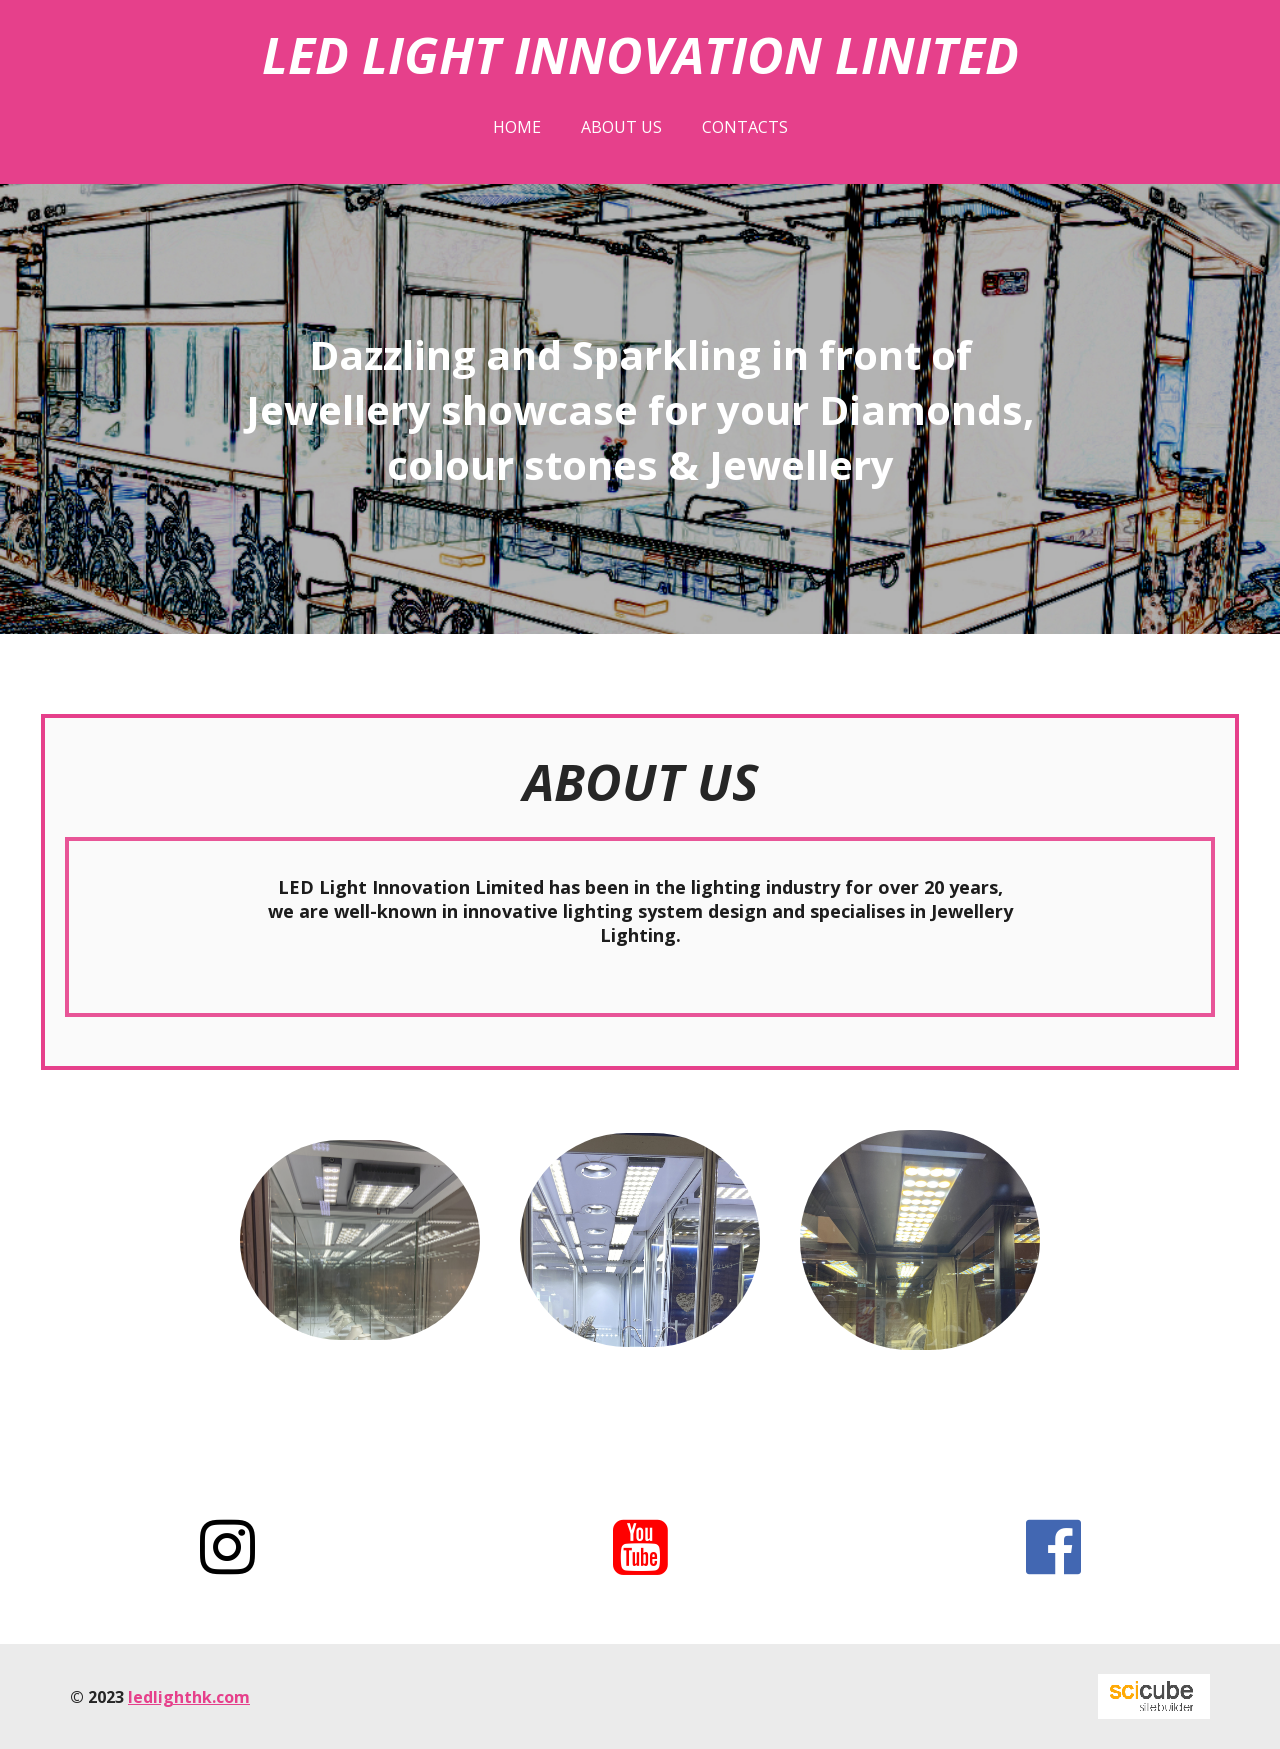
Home (517, 127)
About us (621, 127)
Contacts (745, 127)
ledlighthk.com (189, 1697)
